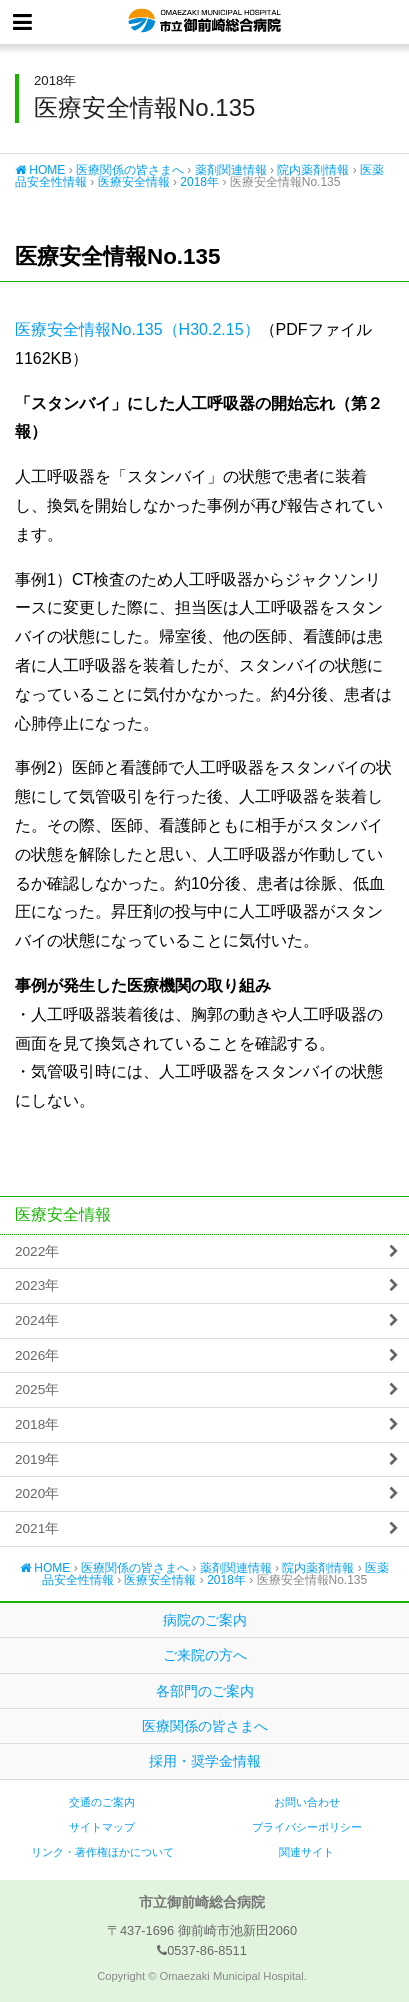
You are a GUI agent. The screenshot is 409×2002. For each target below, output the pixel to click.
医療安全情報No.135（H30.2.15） (137, 329)
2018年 (199, 182)
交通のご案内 (102, 1802)
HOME (40, 170)
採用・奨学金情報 (205, 1761)
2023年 (37, 1285)
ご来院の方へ (205, 1655)
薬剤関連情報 (231, 170)
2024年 (37, 1320)
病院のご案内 (205, 1620)
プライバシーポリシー (307, 1827)
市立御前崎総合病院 (204, 22)
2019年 (37, 1459)
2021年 (37, 1528)
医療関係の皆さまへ (130, 170)
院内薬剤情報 (313, 170)
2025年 (37, 1389)
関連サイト (306, 1852)
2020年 (37, 1493)
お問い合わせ (307, 1802)
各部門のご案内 (205, 1691)
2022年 (37, 1251)
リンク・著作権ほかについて (102, 1852)
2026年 (37, 1355)
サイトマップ (102, 1827)
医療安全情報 (134, 182)
